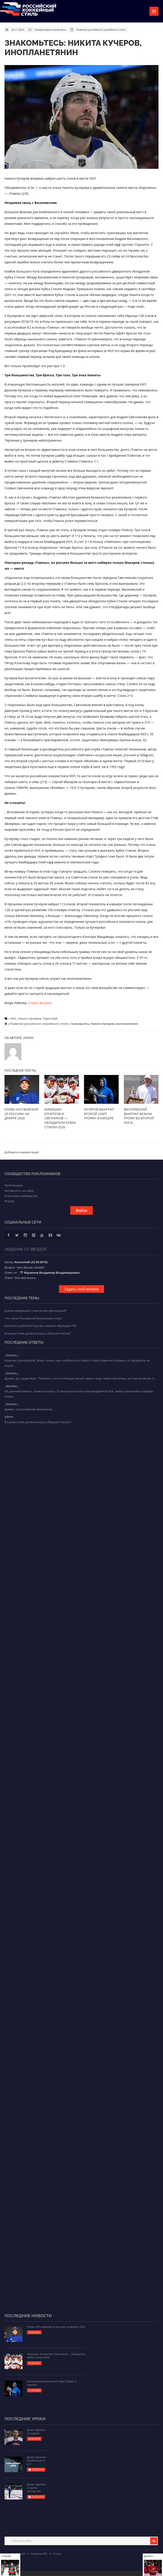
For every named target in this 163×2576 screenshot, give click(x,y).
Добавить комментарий (22, 1152)
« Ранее (6, 2556)
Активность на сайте (19, 1191)
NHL (13, 1018)
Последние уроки (25, 2418)
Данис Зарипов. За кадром (36, 2431)
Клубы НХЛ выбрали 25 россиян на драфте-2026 (21, 1113)
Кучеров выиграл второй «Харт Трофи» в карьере (99, 1113)
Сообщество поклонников (32, 1174)
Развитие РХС (39, 2553)
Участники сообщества (21, 1196)
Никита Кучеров (29, 1018)
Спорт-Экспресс (40, 1003)
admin (28, 1038)
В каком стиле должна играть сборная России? (38, 1333)
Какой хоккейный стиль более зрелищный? (36, 1311)
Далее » (149, 2556)
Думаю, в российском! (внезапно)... (29, 1409)
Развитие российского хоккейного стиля (100, 29)
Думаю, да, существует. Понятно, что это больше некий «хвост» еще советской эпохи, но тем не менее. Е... (80, 1378)
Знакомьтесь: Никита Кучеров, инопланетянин (73, 47)
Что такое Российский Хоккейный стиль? (34, 1318)
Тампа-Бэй (50, 1018)
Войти (81, 1210)
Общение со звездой (26, 1249)
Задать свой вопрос (81, 1289)
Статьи (57, 2553)
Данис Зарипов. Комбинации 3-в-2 (36, 2460)
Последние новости (28, 2315)
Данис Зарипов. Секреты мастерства (36, 2488)
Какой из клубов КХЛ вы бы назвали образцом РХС (41, 1326)
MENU (153, 11)
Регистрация (14, 1185)
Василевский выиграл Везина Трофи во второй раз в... (139, 1116)
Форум (9, 1201)
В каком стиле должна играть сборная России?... (39, 1422)
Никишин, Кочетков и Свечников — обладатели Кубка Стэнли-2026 (60, 1118)
